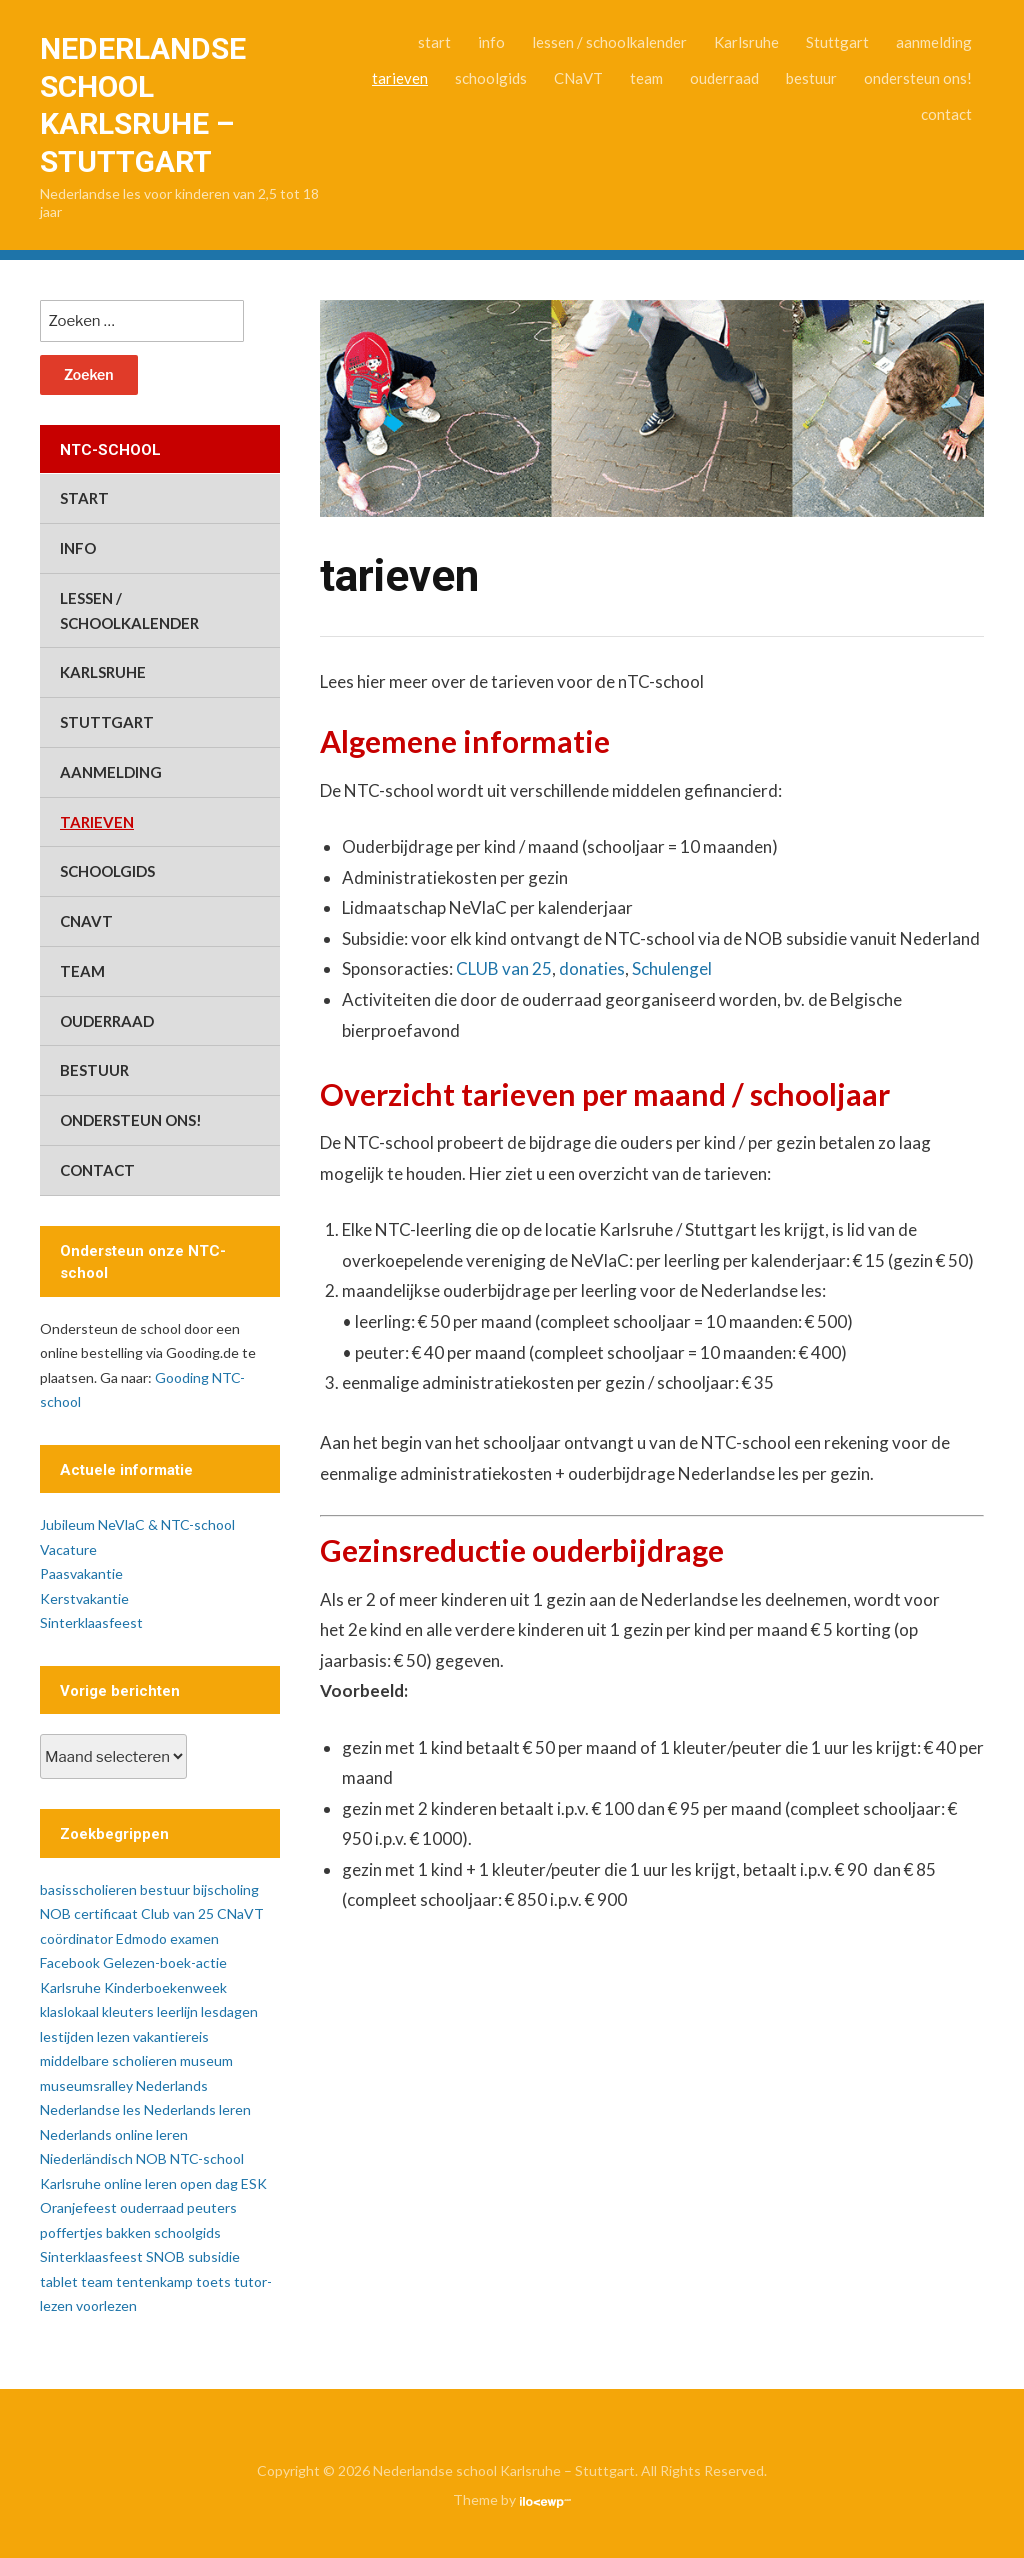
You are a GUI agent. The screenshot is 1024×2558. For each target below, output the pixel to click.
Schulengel (672, 968)
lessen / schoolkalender (609, 42)
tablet (59, 2281)
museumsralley (86, 2085)
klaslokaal (69, 2011)
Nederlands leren (197, 2109)
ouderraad (724, 78)
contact (946, 114)
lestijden (67, 2036)
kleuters (128, 2011)
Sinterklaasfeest (91, 1622)
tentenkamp (154, 2281)
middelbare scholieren (108, 2060)
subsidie (214, 2256)
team (646, 78)
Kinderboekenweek (165, 1987)
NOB (151, 2158)
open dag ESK (223, 2183)
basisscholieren (88, 1889)
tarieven (400, 78)
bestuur (811, 78)
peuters (212, 2207)
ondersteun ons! (918, 78)
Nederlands (172, 2085)
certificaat (106, 1913)
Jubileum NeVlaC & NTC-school (137, 1524)
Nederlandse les (90, 2109)
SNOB (165, 2256)
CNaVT (578, 78)
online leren (140, 2183)
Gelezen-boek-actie (165, 1962)
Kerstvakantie (84, 1598)
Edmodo (141, 1938)
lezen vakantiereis (153, 2036)
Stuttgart (837, 42)
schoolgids (491, 78)
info (491, 42)
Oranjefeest (78, 2207)
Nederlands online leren (114, 2134)
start (434, 42)
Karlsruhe (746, 42)
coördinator (76, 1938)
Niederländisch (86, 2158)
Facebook (70, 1962)
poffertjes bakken (95, 2232)
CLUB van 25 (504, 968)
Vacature (68, 1549)
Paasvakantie (81, 1573)
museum (206, 2060)
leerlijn (177, 2011)
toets (213, 2281)
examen (194, 1938)
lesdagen (229, 2011)
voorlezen (106, 2305)
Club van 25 (177, 1913)
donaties (592, 968)
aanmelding (934, 42)
